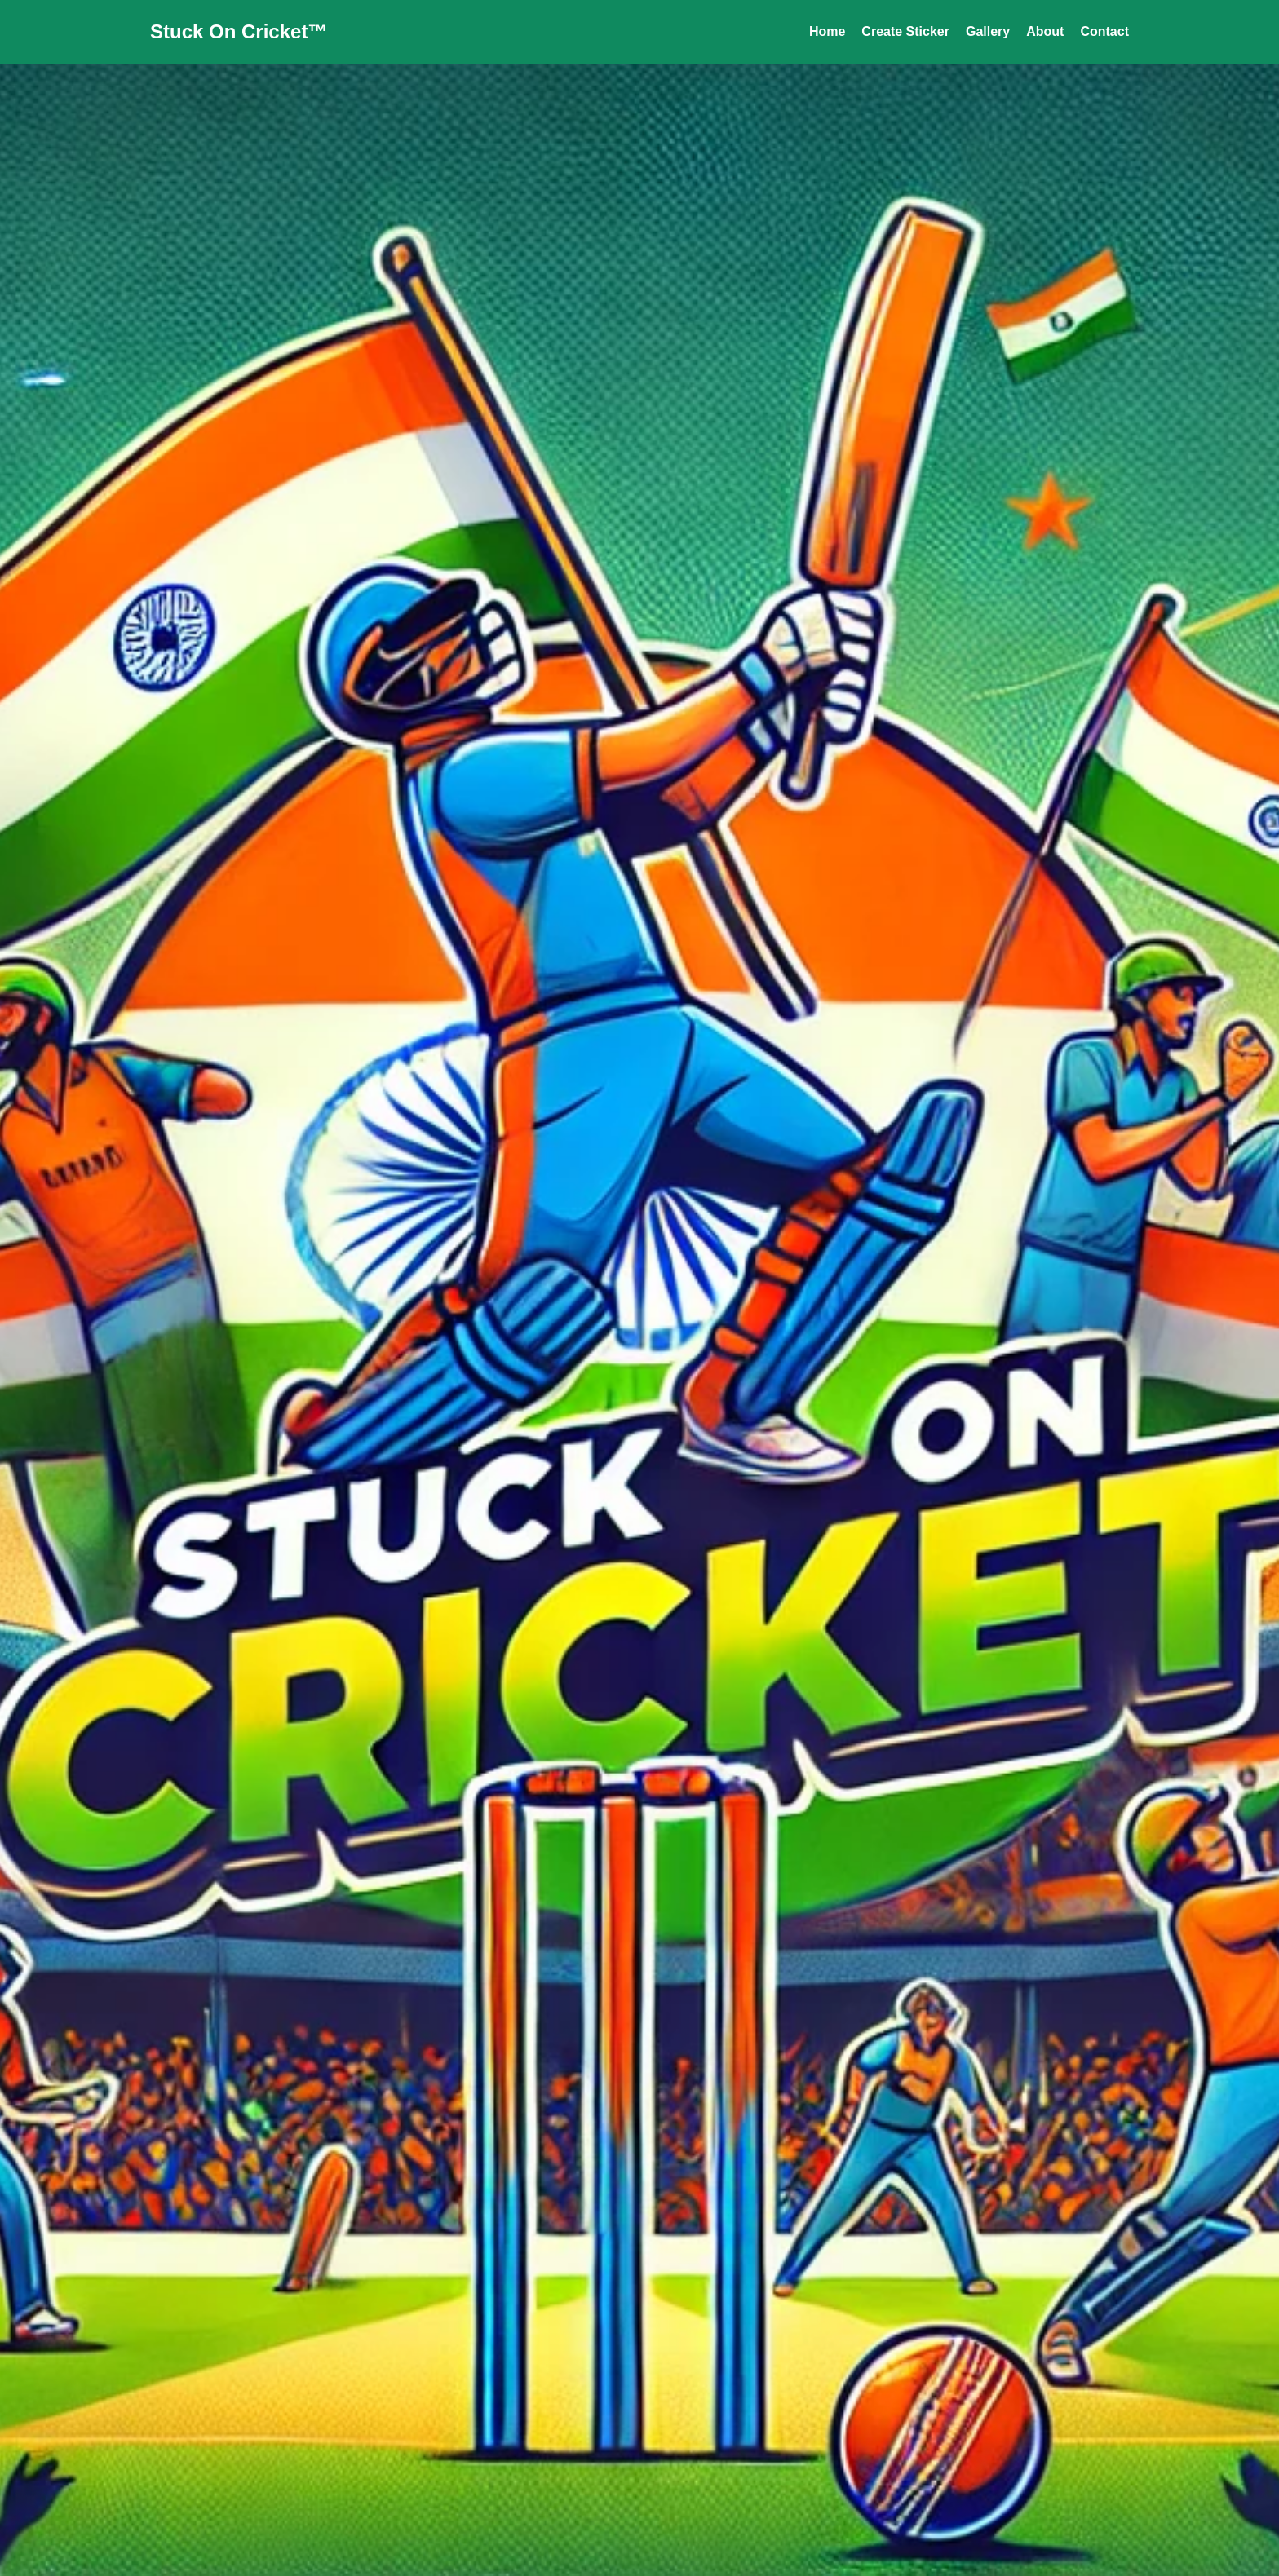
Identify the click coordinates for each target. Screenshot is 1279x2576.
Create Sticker (905, 31)
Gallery (988, 31)
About (1045, 31)
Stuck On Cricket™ (238, 31)
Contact (1104, 31)
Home (827, 31)
